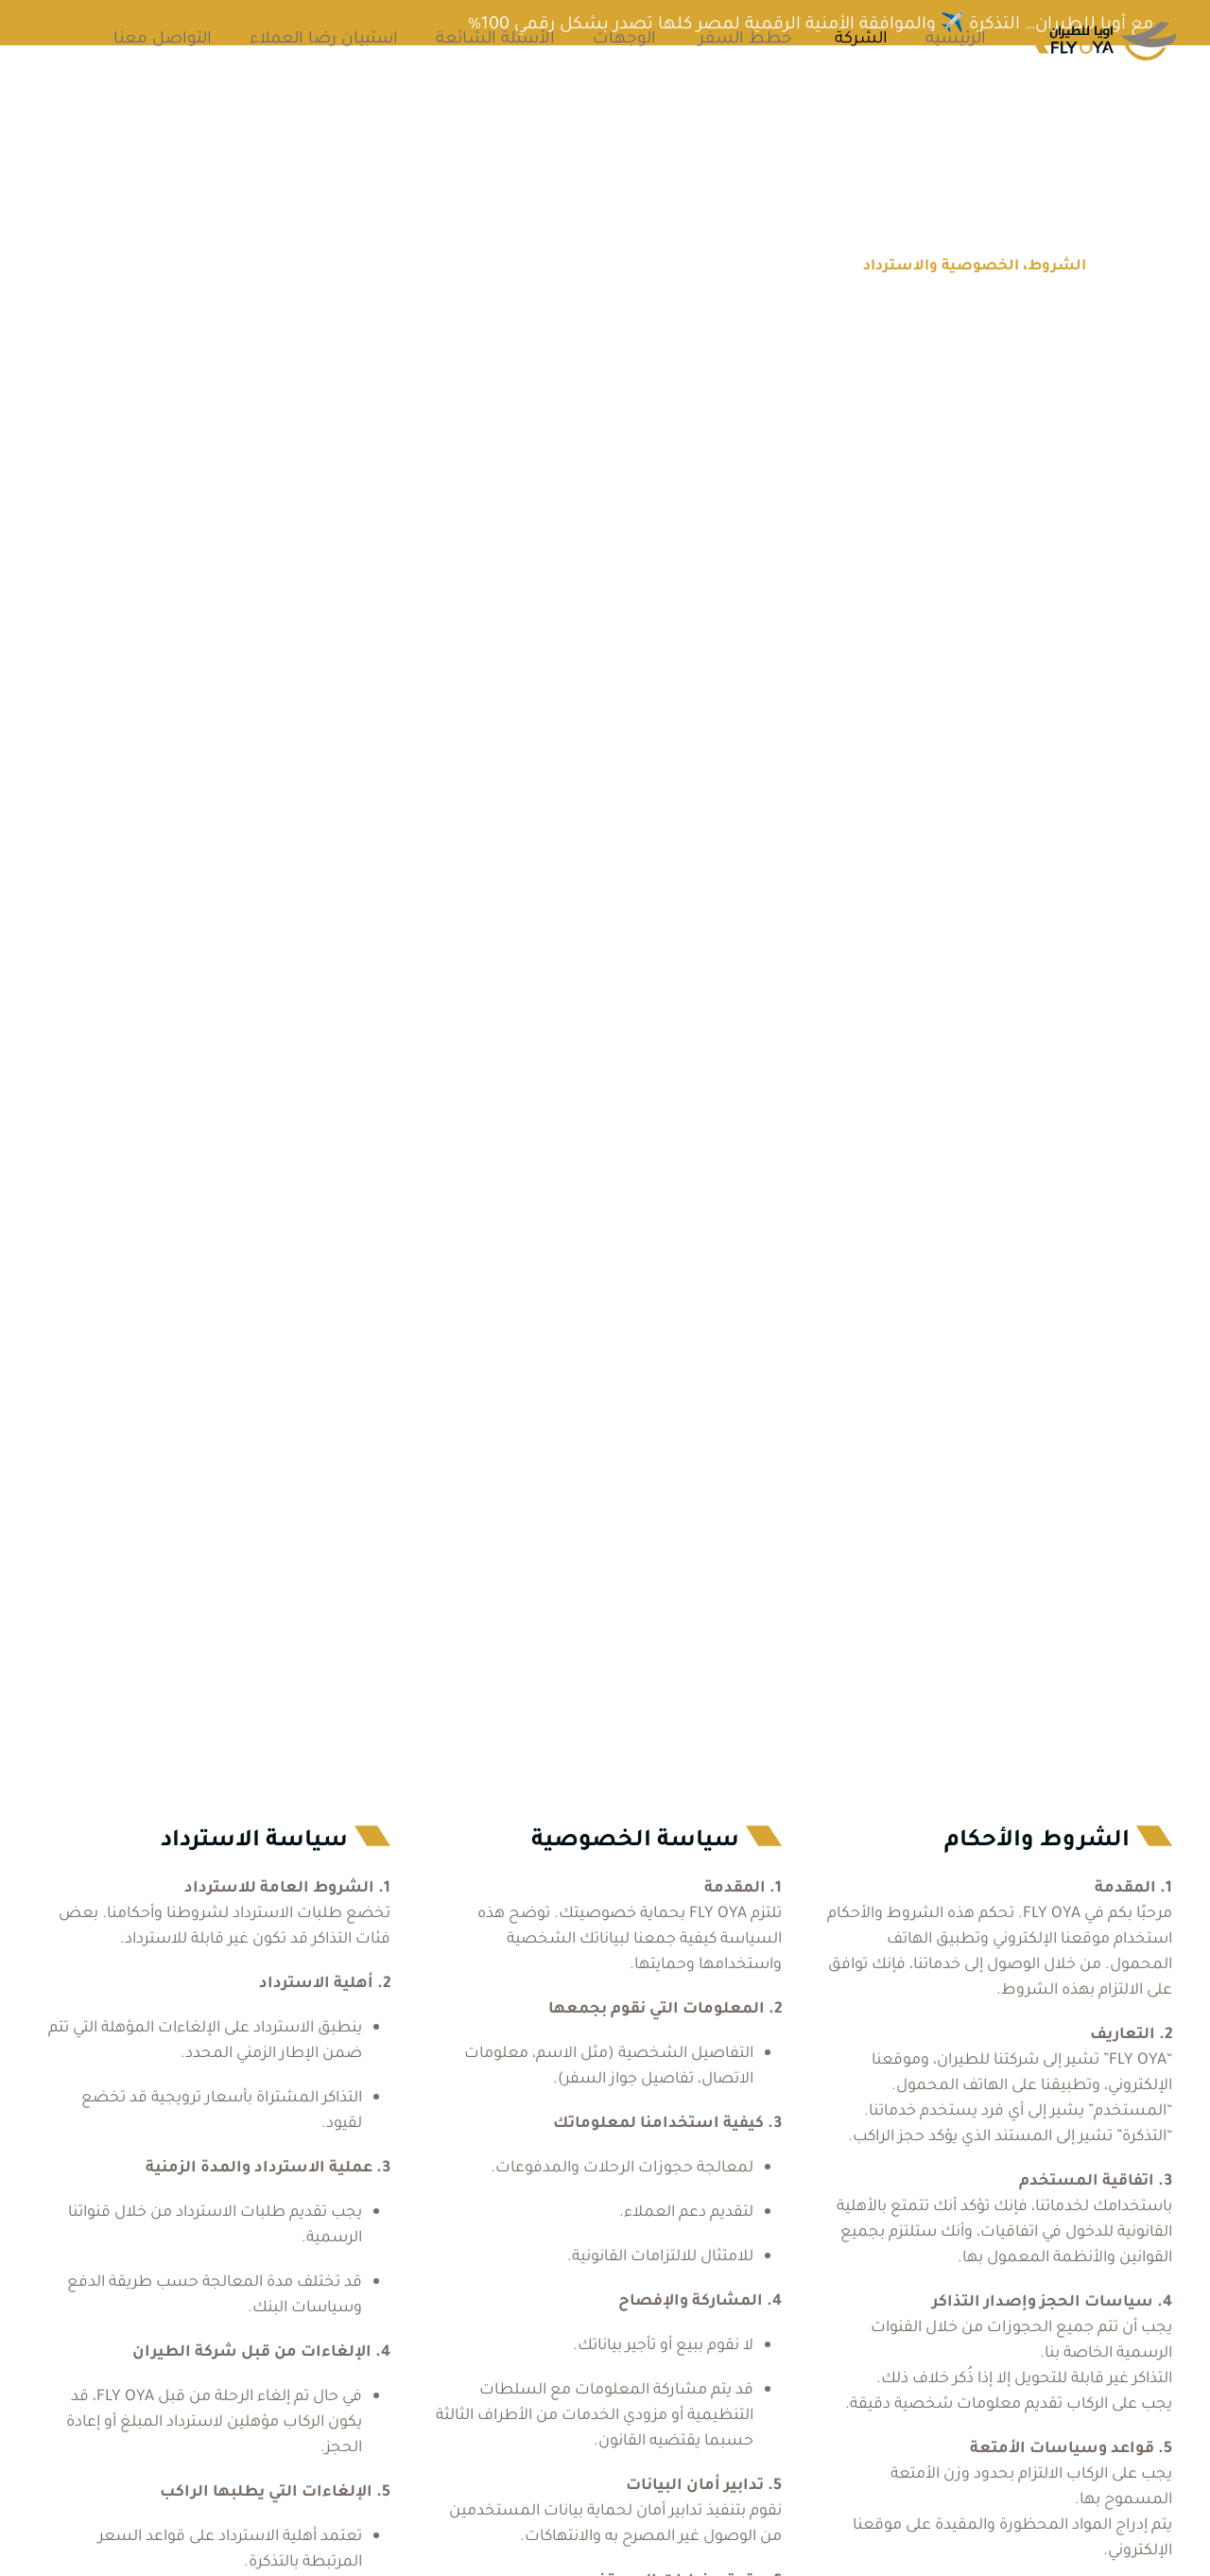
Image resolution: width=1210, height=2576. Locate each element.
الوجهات (624, 37)
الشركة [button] (861, 37)
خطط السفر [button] (745, 37)
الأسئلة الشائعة (495, 37)
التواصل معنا (162, 37)
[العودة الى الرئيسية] (1106, 38)
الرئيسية (955, 37)
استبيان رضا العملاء (324, 37)
